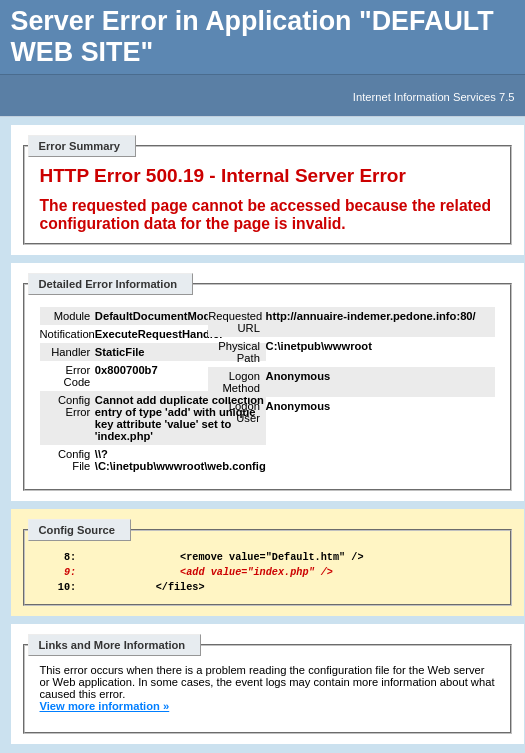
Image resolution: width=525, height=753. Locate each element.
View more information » (105, 715)
